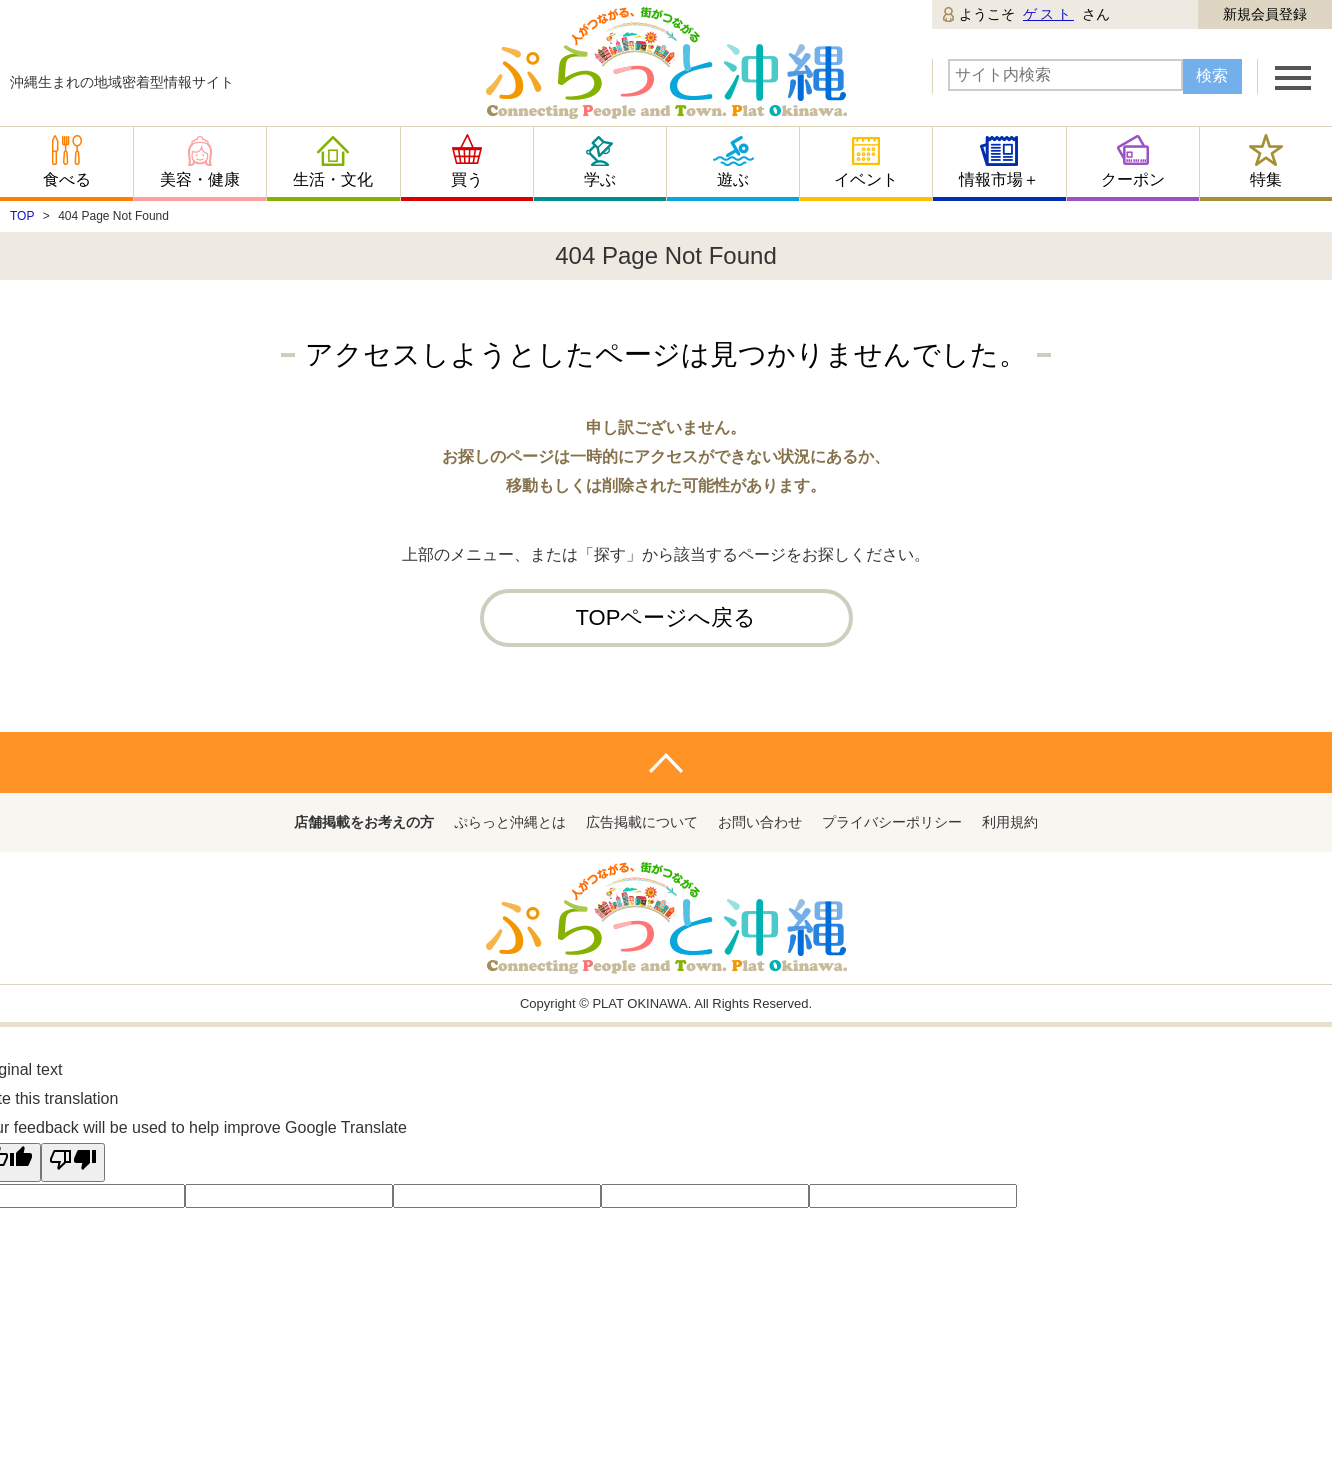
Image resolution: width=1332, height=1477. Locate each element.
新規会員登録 (1265, 14)
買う (467, 179)
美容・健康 (200, 179)
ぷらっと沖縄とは (510, 822)
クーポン (1133, 179)
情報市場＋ (999, 179)
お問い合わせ (760, 822)
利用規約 (1010, 822)
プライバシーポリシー (892, 822)
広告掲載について (642, 822)
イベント (866, 179)
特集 (1266, 179)
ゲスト (1048, 14)
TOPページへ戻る (666, 617)
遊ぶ (733, 179)
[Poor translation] (73, 1163)
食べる (67, 179)
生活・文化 (333, 179)
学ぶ (600, 179)
